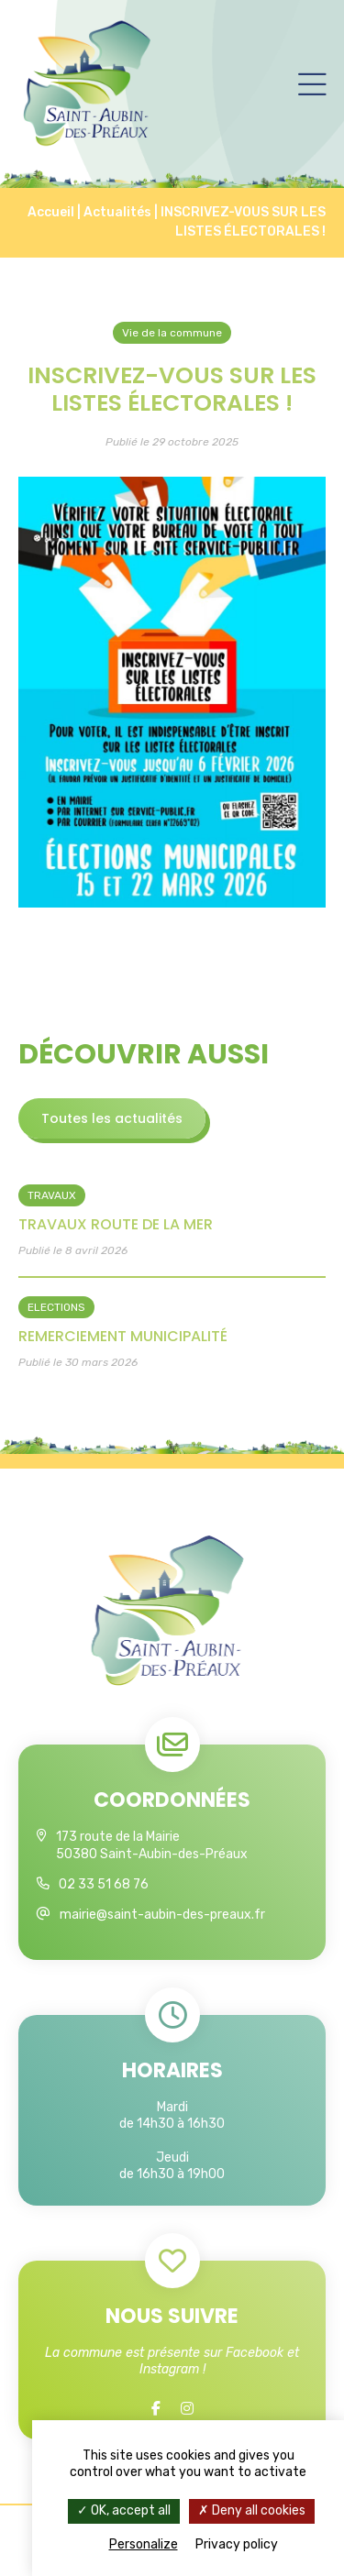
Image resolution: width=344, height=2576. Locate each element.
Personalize (143, 2544)
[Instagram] (187, 2408)
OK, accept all (124, 2510)
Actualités (117, 212)
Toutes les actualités (112, 1118)
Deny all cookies (251, 2510)
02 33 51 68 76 (104, 1884)
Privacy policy (236, 2544)
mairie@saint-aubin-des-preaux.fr (162, 1914)
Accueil (51, 212)
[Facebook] (156, 2408)
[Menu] (312, 83)
